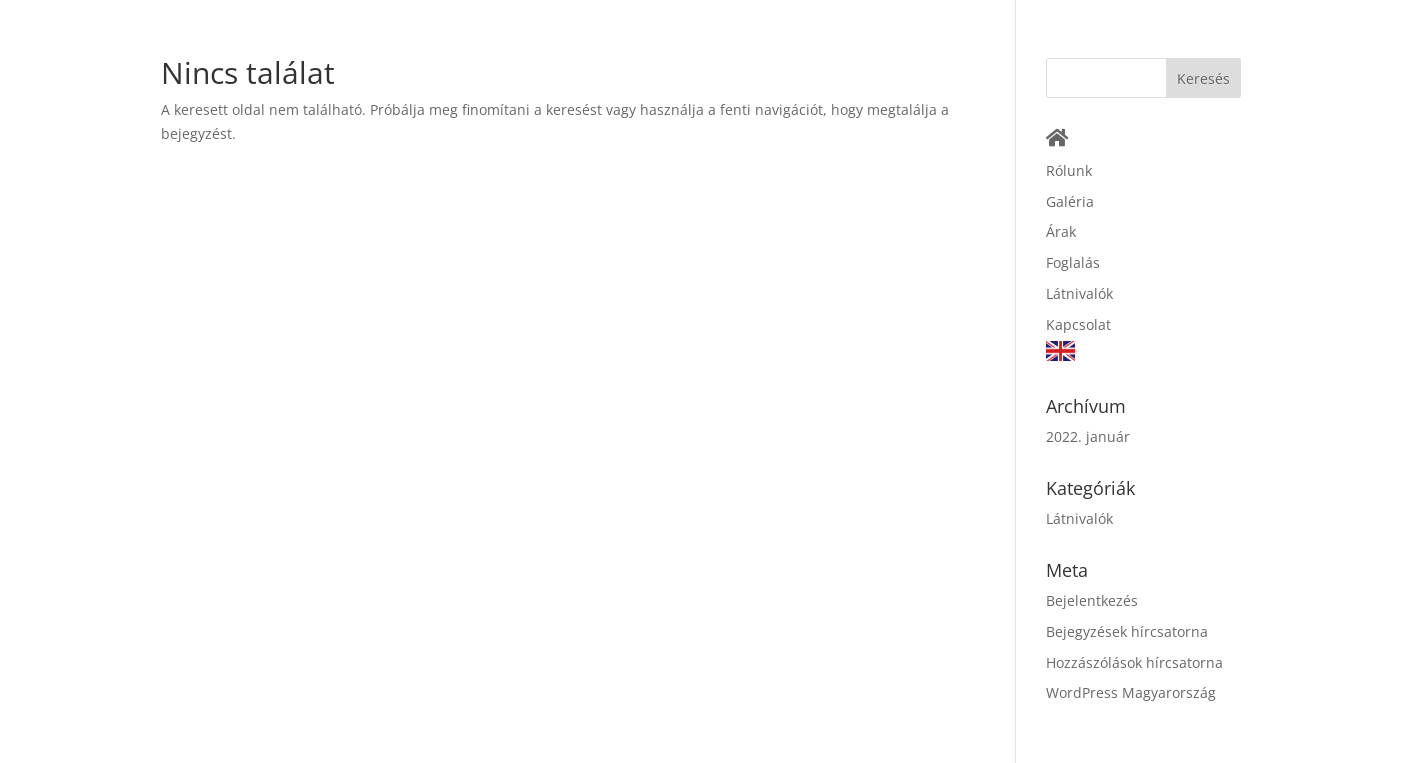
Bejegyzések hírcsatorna (1127, 631)
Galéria (1070, 201)
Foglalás (1073, 262)
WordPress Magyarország (1131, 692)
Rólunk (1069, 170)
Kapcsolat (1078, 324)
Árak (1061, 231)
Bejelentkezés (1092, 600)
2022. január (1088, 436)
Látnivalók (1079, 293)
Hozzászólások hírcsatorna (1134, 662)
